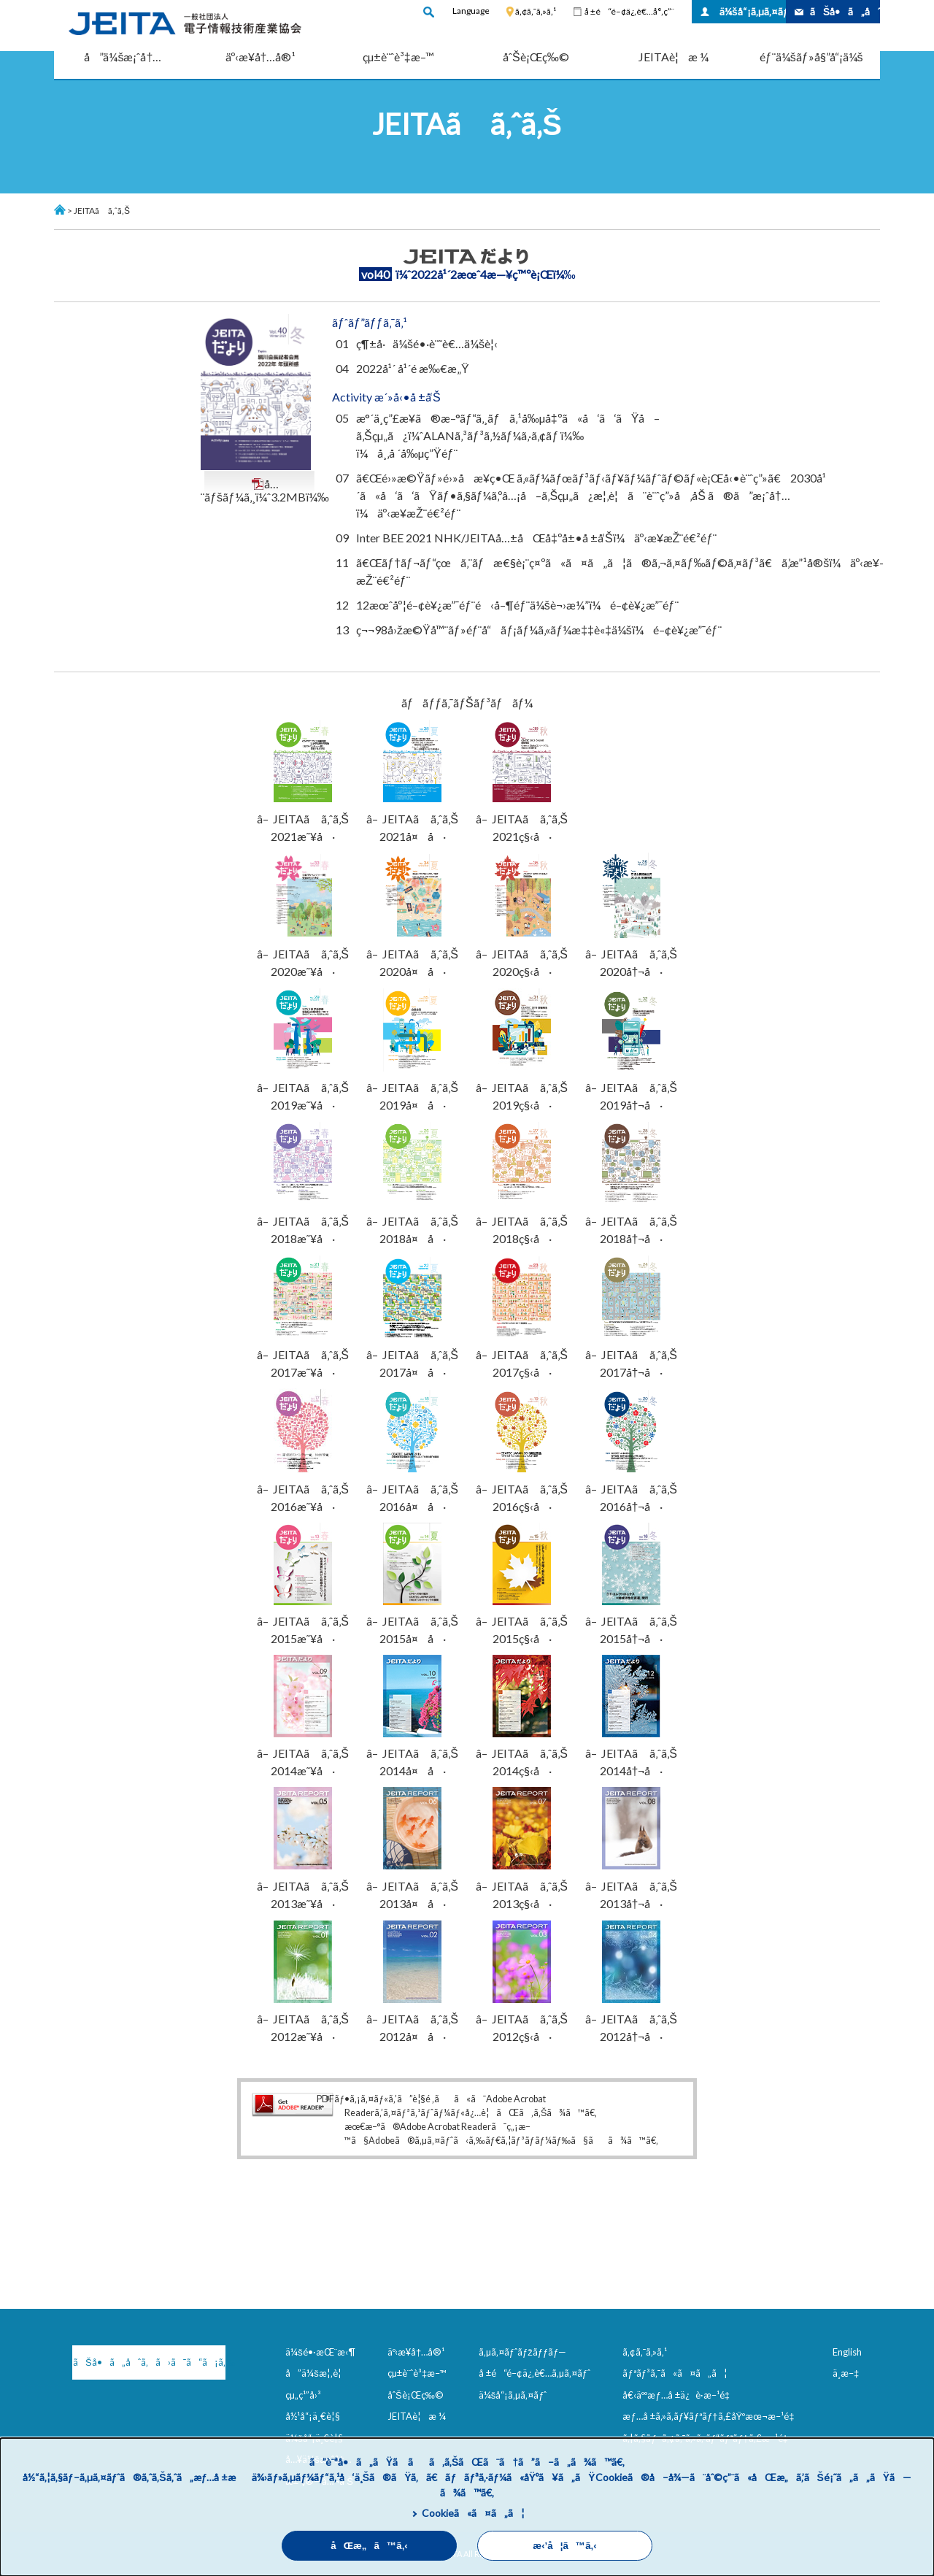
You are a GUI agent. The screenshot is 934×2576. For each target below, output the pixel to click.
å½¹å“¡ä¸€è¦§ (312, 2416)
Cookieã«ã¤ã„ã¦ (473, 2513)
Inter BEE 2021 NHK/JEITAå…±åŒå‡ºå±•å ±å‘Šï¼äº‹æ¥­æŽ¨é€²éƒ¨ (536, 538)
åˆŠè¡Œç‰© (536, 57)
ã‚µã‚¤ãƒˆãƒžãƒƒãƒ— (523, 2352)
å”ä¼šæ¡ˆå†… (122, 57)
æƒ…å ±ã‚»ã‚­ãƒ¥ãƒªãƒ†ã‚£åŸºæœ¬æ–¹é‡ (711, 2416)
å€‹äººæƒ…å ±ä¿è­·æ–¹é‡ (678, 2395)
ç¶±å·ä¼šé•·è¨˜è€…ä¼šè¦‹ (427, 343)
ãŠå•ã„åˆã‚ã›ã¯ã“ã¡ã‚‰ (149, 2362)
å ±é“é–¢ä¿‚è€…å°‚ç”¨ (629, 11)
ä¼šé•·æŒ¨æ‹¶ (320, 2352)
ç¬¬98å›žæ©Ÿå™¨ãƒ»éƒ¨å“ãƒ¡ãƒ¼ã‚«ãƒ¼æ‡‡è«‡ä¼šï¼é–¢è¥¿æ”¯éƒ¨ (539, 630)
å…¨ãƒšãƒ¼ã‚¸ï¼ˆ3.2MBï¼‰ (265, 490)
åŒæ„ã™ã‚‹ (369, 2545)
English (847, 2352)
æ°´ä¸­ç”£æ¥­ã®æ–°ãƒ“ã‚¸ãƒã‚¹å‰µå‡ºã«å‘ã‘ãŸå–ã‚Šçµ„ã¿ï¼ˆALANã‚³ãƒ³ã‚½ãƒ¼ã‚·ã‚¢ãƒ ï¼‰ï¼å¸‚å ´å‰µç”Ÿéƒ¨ (508, 435)
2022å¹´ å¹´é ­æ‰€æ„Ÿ (412, 368)
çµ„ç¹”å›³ (303, 2395)
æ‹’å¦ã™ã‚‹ (564, 2545)
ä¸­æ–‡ (846, 2373)
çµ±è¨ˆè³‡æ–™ (398, 57)
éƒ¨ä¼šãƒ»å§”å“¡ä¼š (811, 57)
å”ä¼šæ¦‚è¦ (317, 2373)
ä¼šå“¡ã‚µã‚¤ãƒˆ (752, 11)
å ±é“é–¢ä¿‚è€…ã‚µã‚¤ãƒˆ (534, 2373)
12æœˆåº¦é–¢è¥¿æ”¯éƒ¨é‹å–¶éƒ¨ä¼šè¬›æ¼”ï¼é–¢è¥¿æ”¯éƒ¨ (517, 605)
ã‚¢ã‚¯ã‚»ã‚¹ (535, 11)
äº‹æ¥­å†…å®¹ (260, 57)
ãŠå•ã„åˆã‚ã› (845, 11)
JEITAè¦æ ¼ (673, 57)
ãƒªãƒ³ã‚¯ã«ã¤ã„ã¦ (674, 2373)
